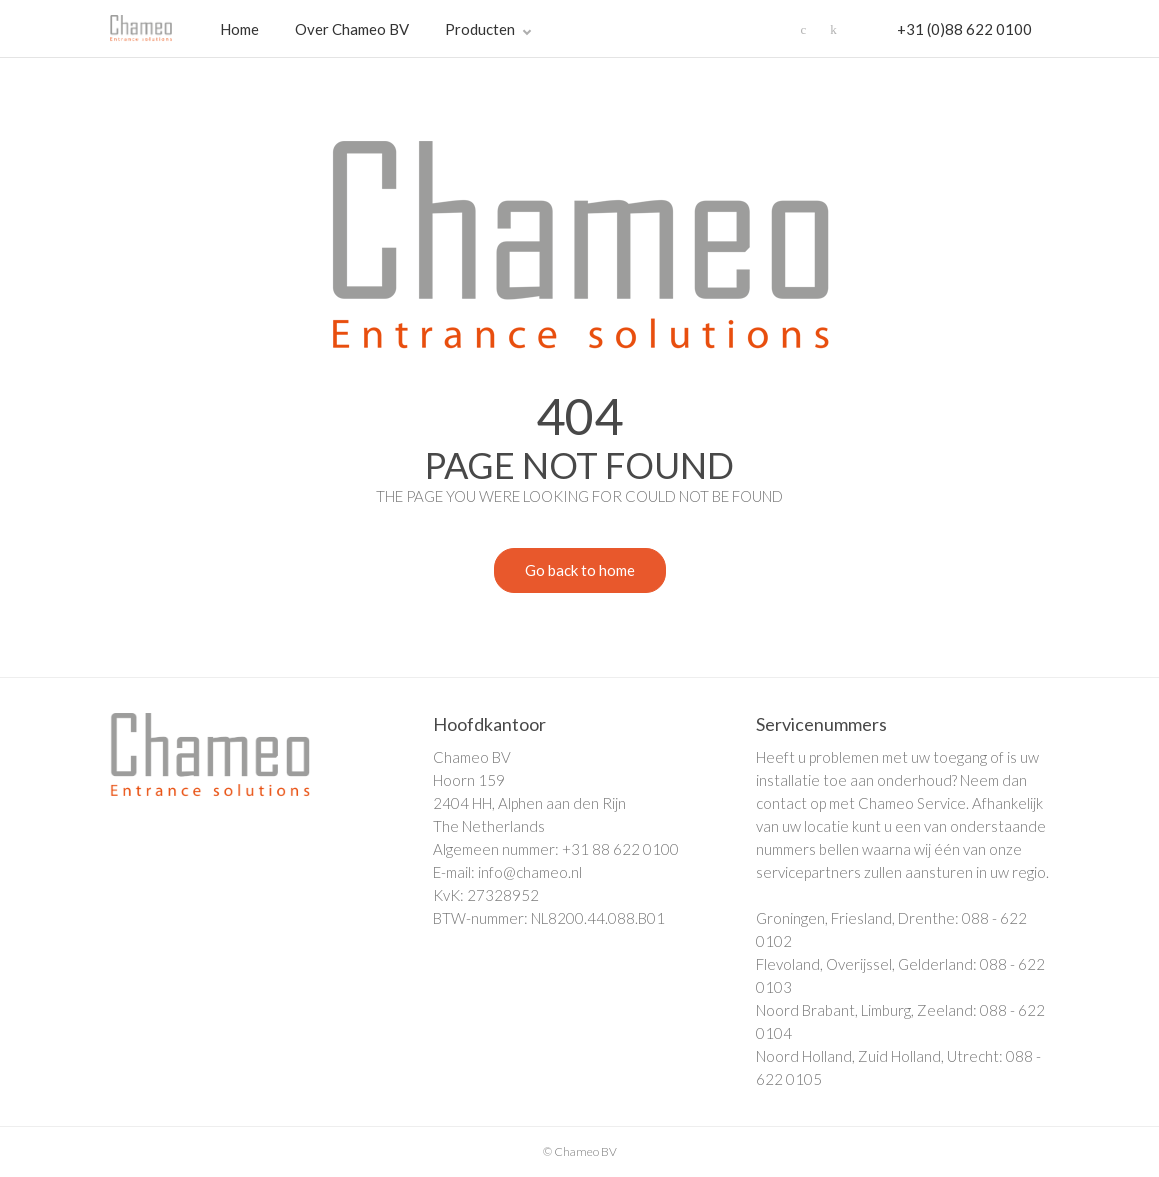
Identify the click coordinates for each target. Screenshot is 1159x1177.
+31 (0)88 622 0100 (964, 29)
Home (239, 29)
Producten (480, 29)
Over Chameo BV (352, 29)
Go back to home (564, 572)
